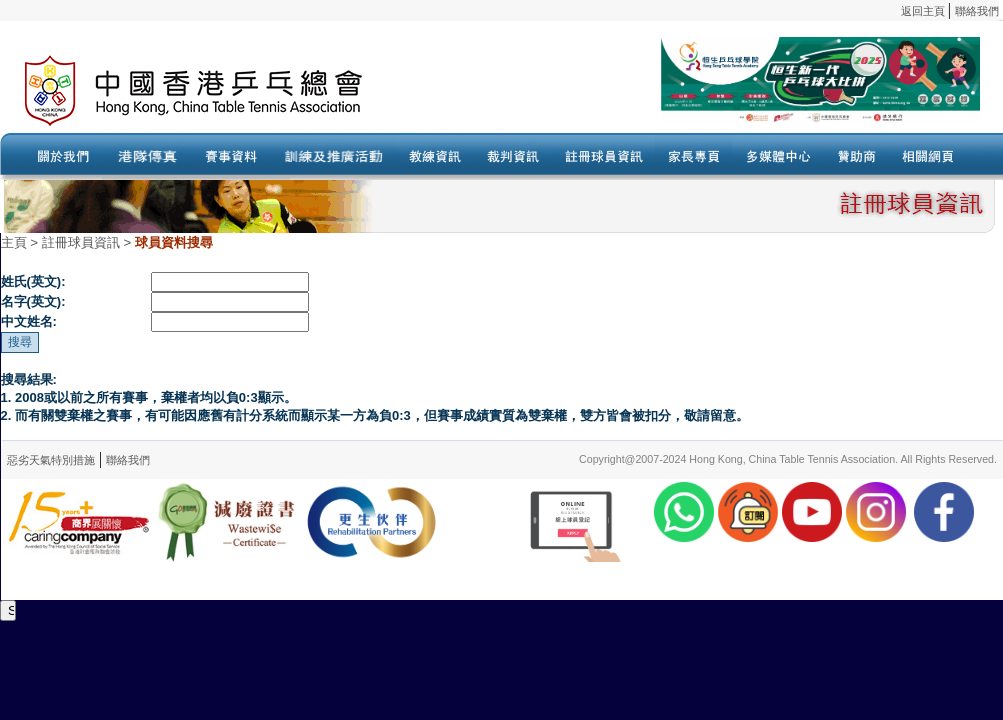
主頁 (14, 242)
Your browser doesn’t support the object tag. (695, 91)
